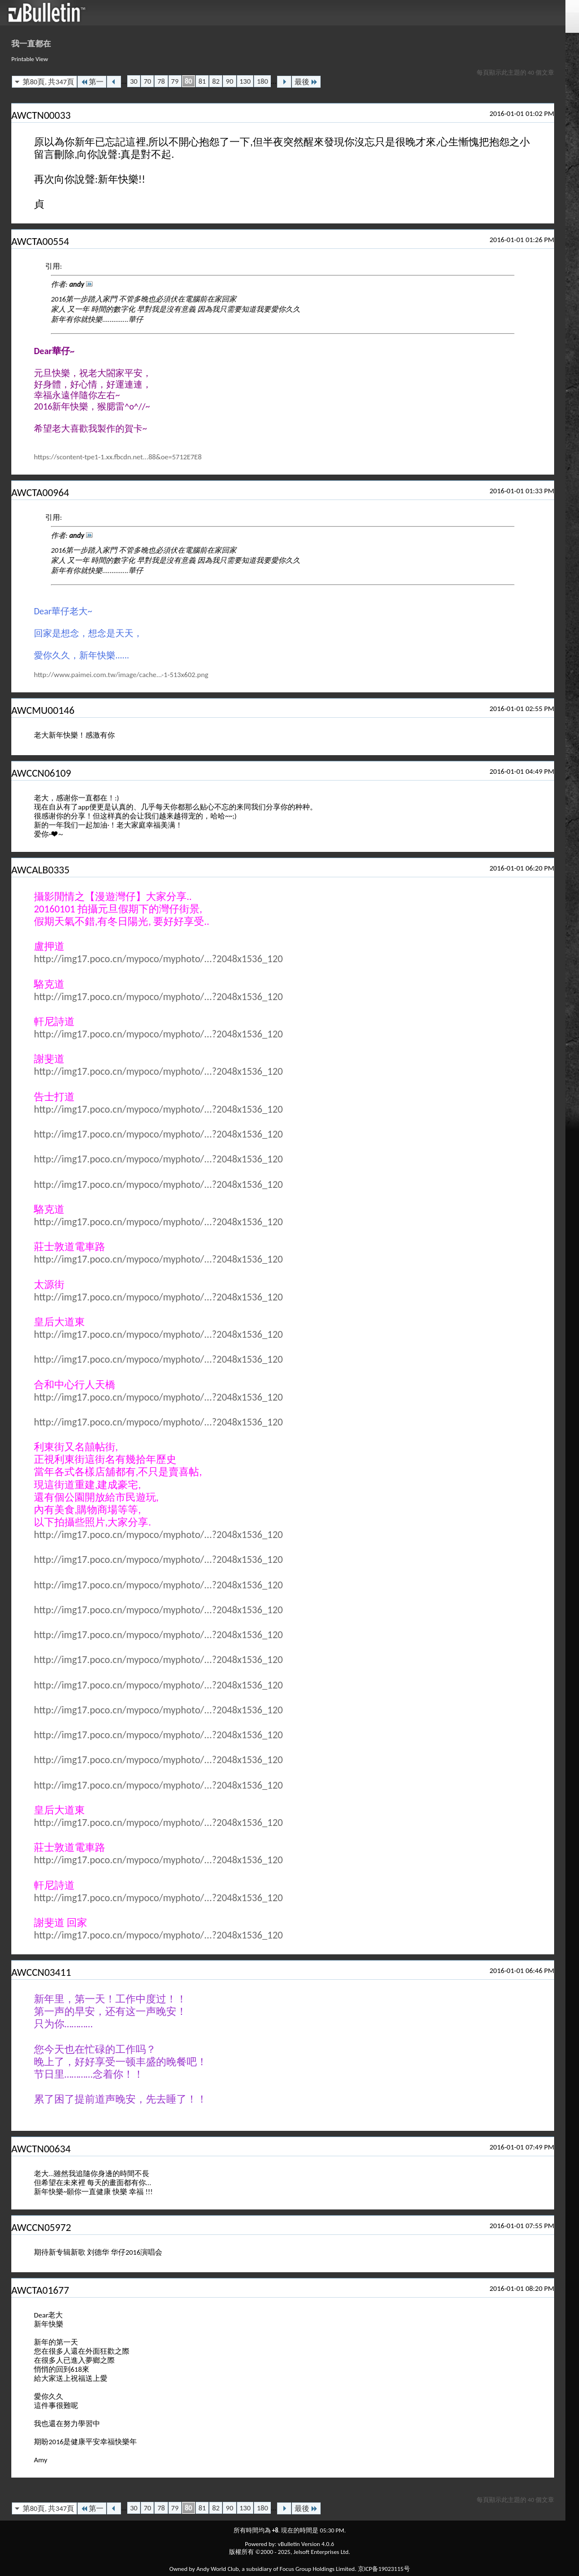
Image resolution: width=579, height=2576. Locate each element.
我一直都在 (31, 44)
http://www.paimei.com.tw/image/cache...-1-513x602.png (121, 674)
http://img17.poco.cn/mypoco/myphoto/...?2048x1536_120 (158, 959)
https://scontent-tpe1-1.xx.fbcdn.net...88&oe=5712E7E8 (118, 457)
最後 (306, 81)
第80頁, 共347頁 (48, 81)
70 (147, 81)
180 (262, 81)
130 (245, 81)
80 (188, 81)
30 (133, 81)
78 (161, 81)
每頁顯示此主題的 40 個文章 (515, 72)
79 (175, 81)
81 (202, 81)
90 (229, 81)
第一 (91, 81)
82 (215, 81)
